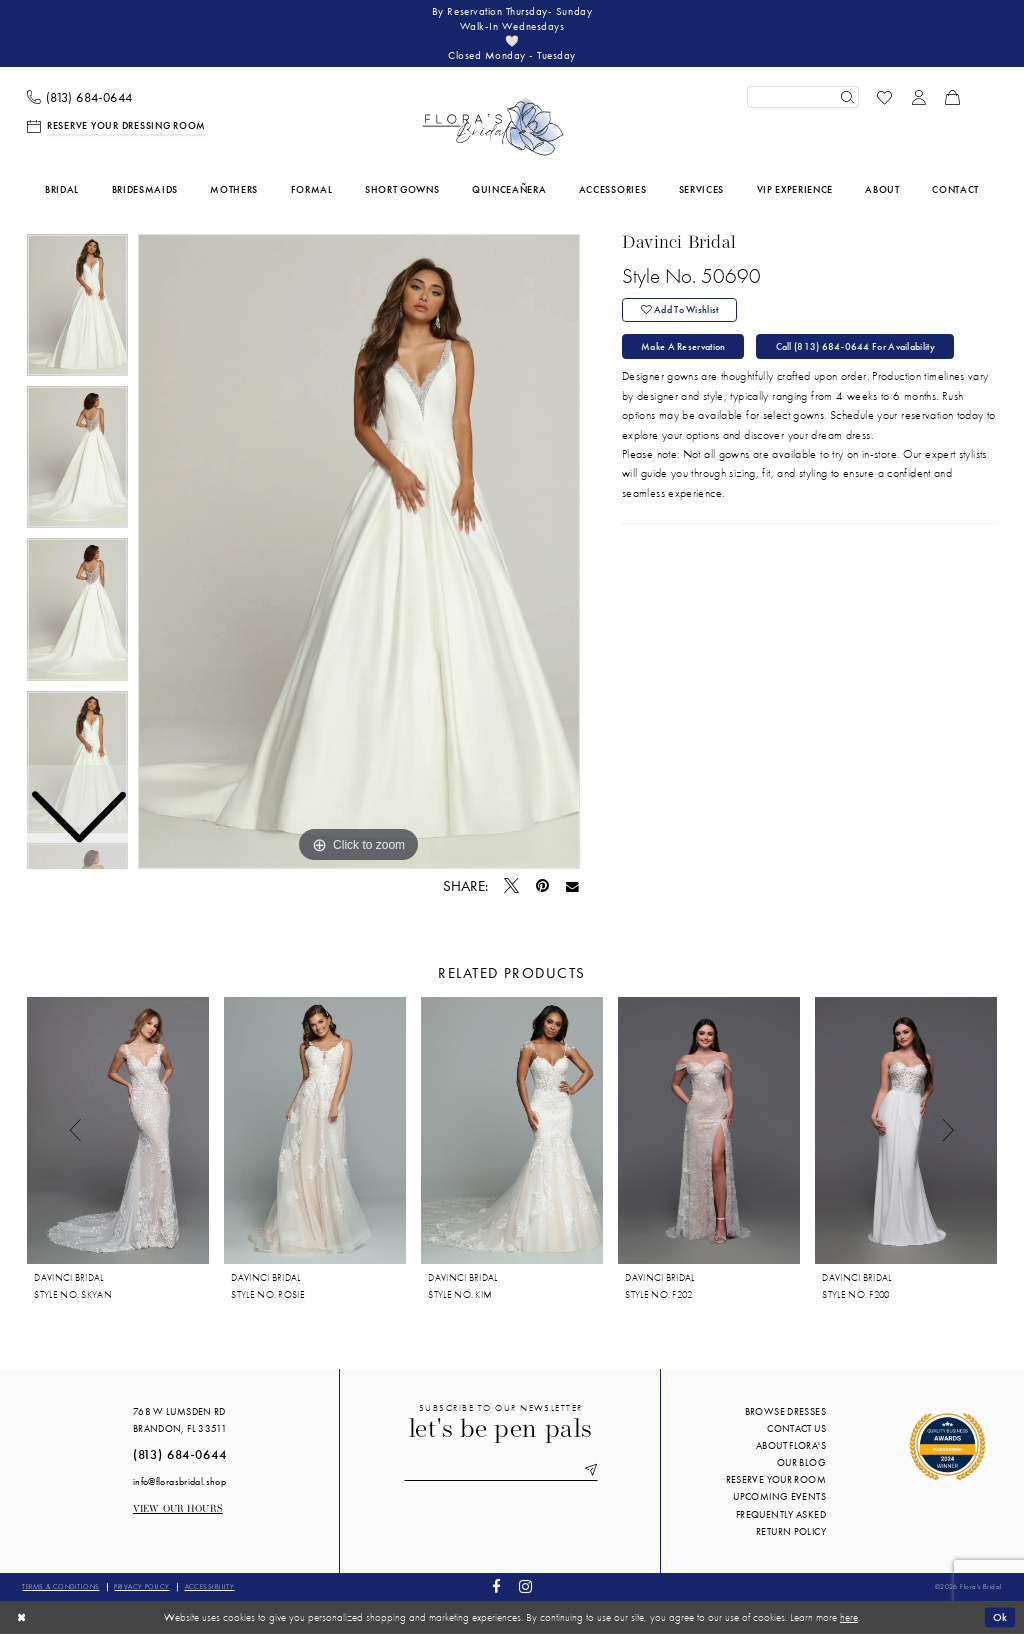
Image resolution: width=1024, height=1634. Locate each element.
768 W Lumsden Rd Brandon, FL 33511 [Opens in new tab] (180, 1420)
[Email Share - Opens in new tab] (572, 887)
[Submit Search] (847, 97)
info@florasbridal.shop (179, 1481)
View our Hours (178, 1509)
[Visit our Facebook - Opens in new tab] (497, 1587)
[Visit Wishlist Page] (885, 97)
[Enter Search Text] (803, 97)
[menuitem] (80, 97)
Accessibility (210, 1586)
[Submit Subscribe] (587, 1471)
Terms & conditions (60, 1586)
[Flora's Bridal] (493, 127)
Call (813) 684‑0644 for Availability (855, 346)
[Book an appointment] (117, 126)
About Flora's (791, 1445)
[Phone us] (80, 97)
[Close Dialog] (21, 1617)
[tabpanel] (359, 552)
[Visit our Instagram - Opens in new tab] (525, 1587)
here (849, 1617)
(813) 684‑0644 (180, 1455)
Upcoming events (779, 1496)
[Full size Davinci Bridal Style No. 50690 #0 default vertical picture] (359, 552)
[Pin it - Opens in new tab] (542, 886)
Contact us (796, 1428)
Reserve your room (776, 1479)
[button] (919, 97)
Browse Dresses (785, 1411)
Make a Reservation (683, 346)
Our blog (801, 1462)
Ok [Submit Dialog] (1000, 1617)
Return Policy (791, 1531)
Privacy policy (141, 1586)
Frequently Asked (781, 1514)
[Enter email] (501, 1471)
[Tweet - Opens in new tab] (511, 887)
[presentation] (118, 1130)
